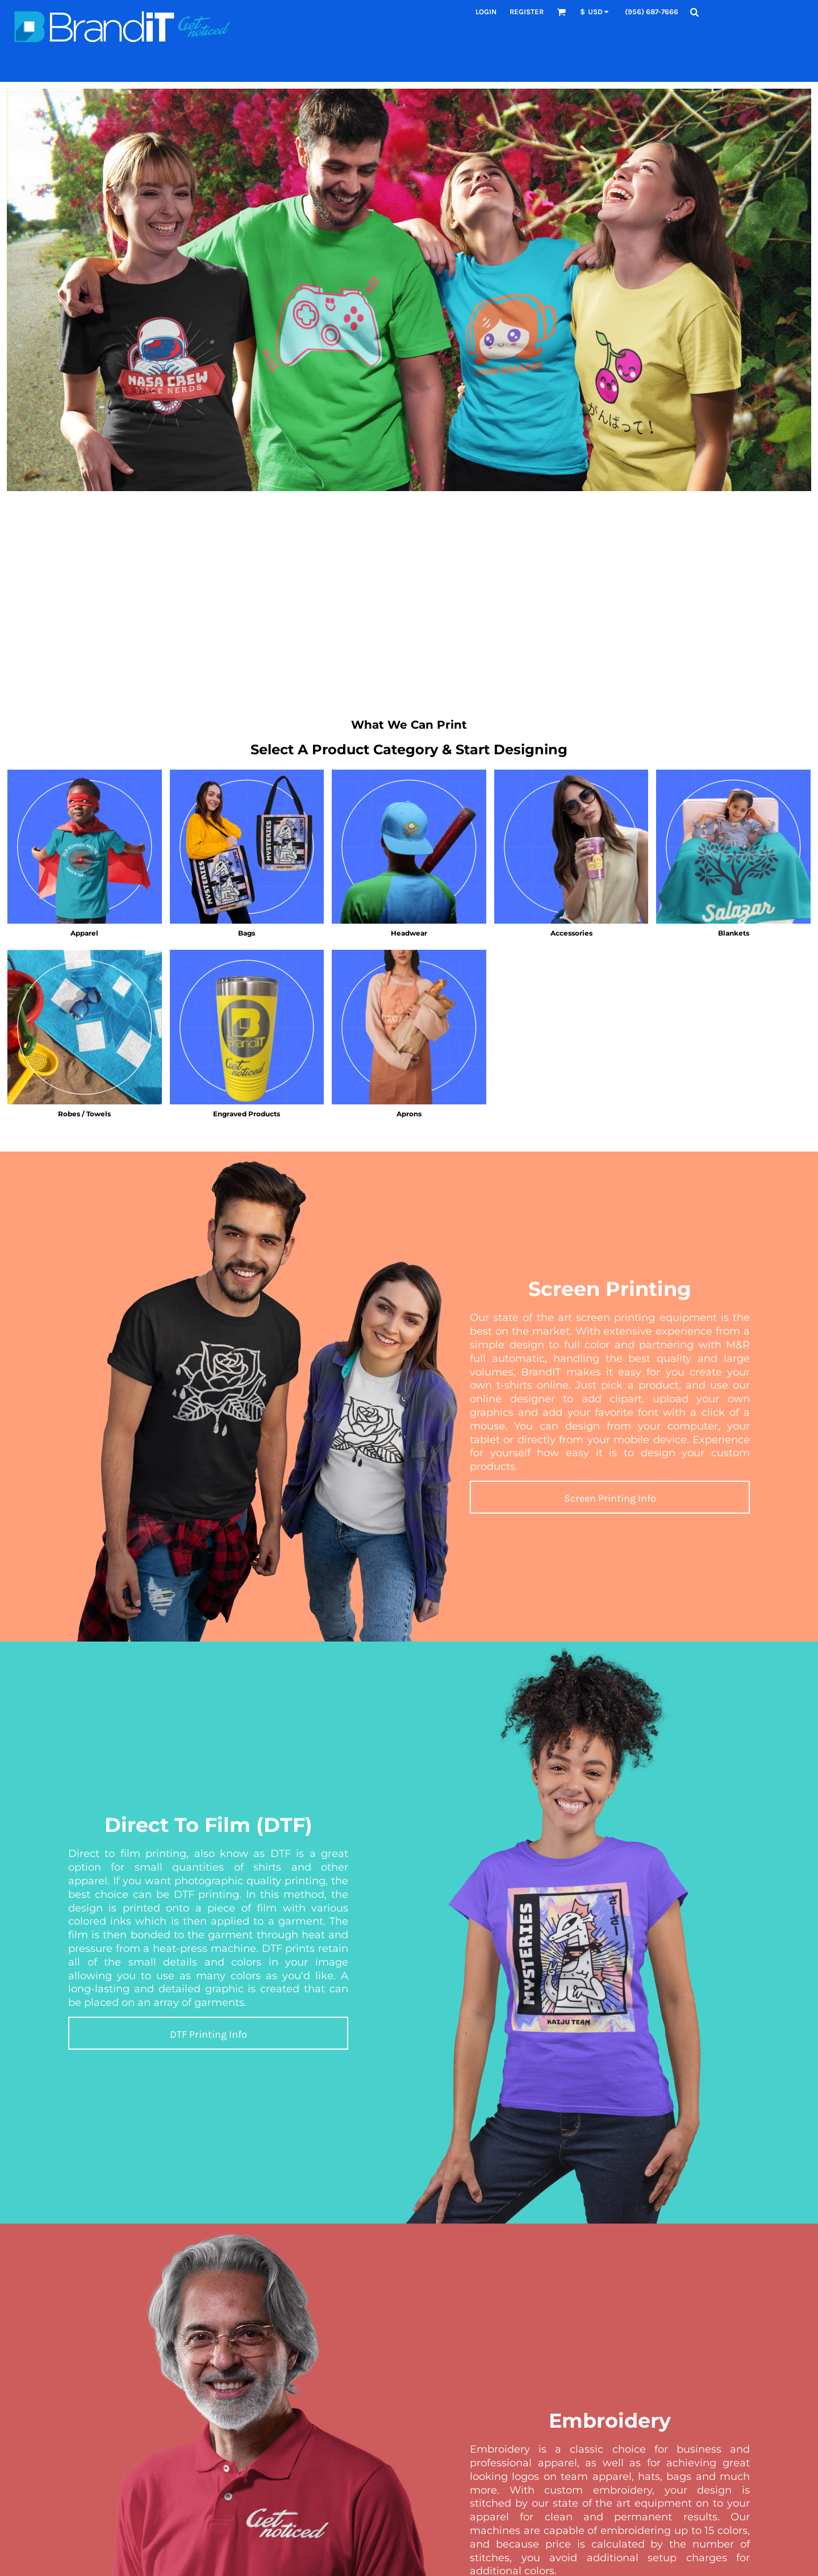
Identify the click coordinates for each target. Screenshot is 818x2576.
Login (485, 11)
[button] (561, 11)
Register (527, 11)
